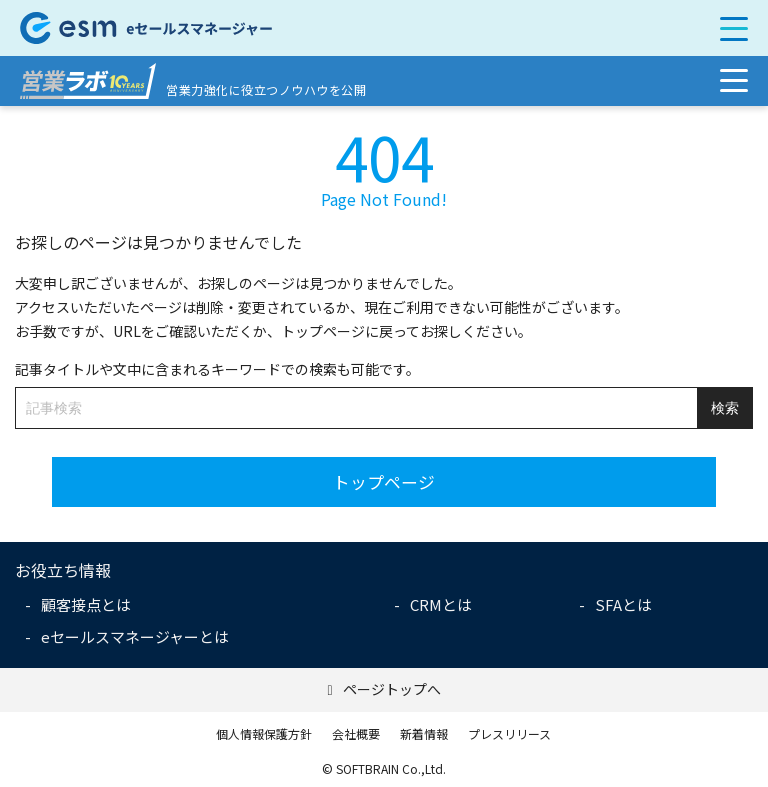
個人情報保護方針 (264, 733)
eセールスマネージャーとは (135, 636)
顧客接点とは (86, 604)
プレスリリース (509, 733)
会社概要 (356, 733)
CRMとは (441, 604)
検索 (725, 408)
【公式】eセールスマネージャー (311, 28)
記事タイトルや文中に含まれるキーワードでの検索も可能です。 (217, 369)
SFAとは (623, 604)
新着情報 (424, 733)
